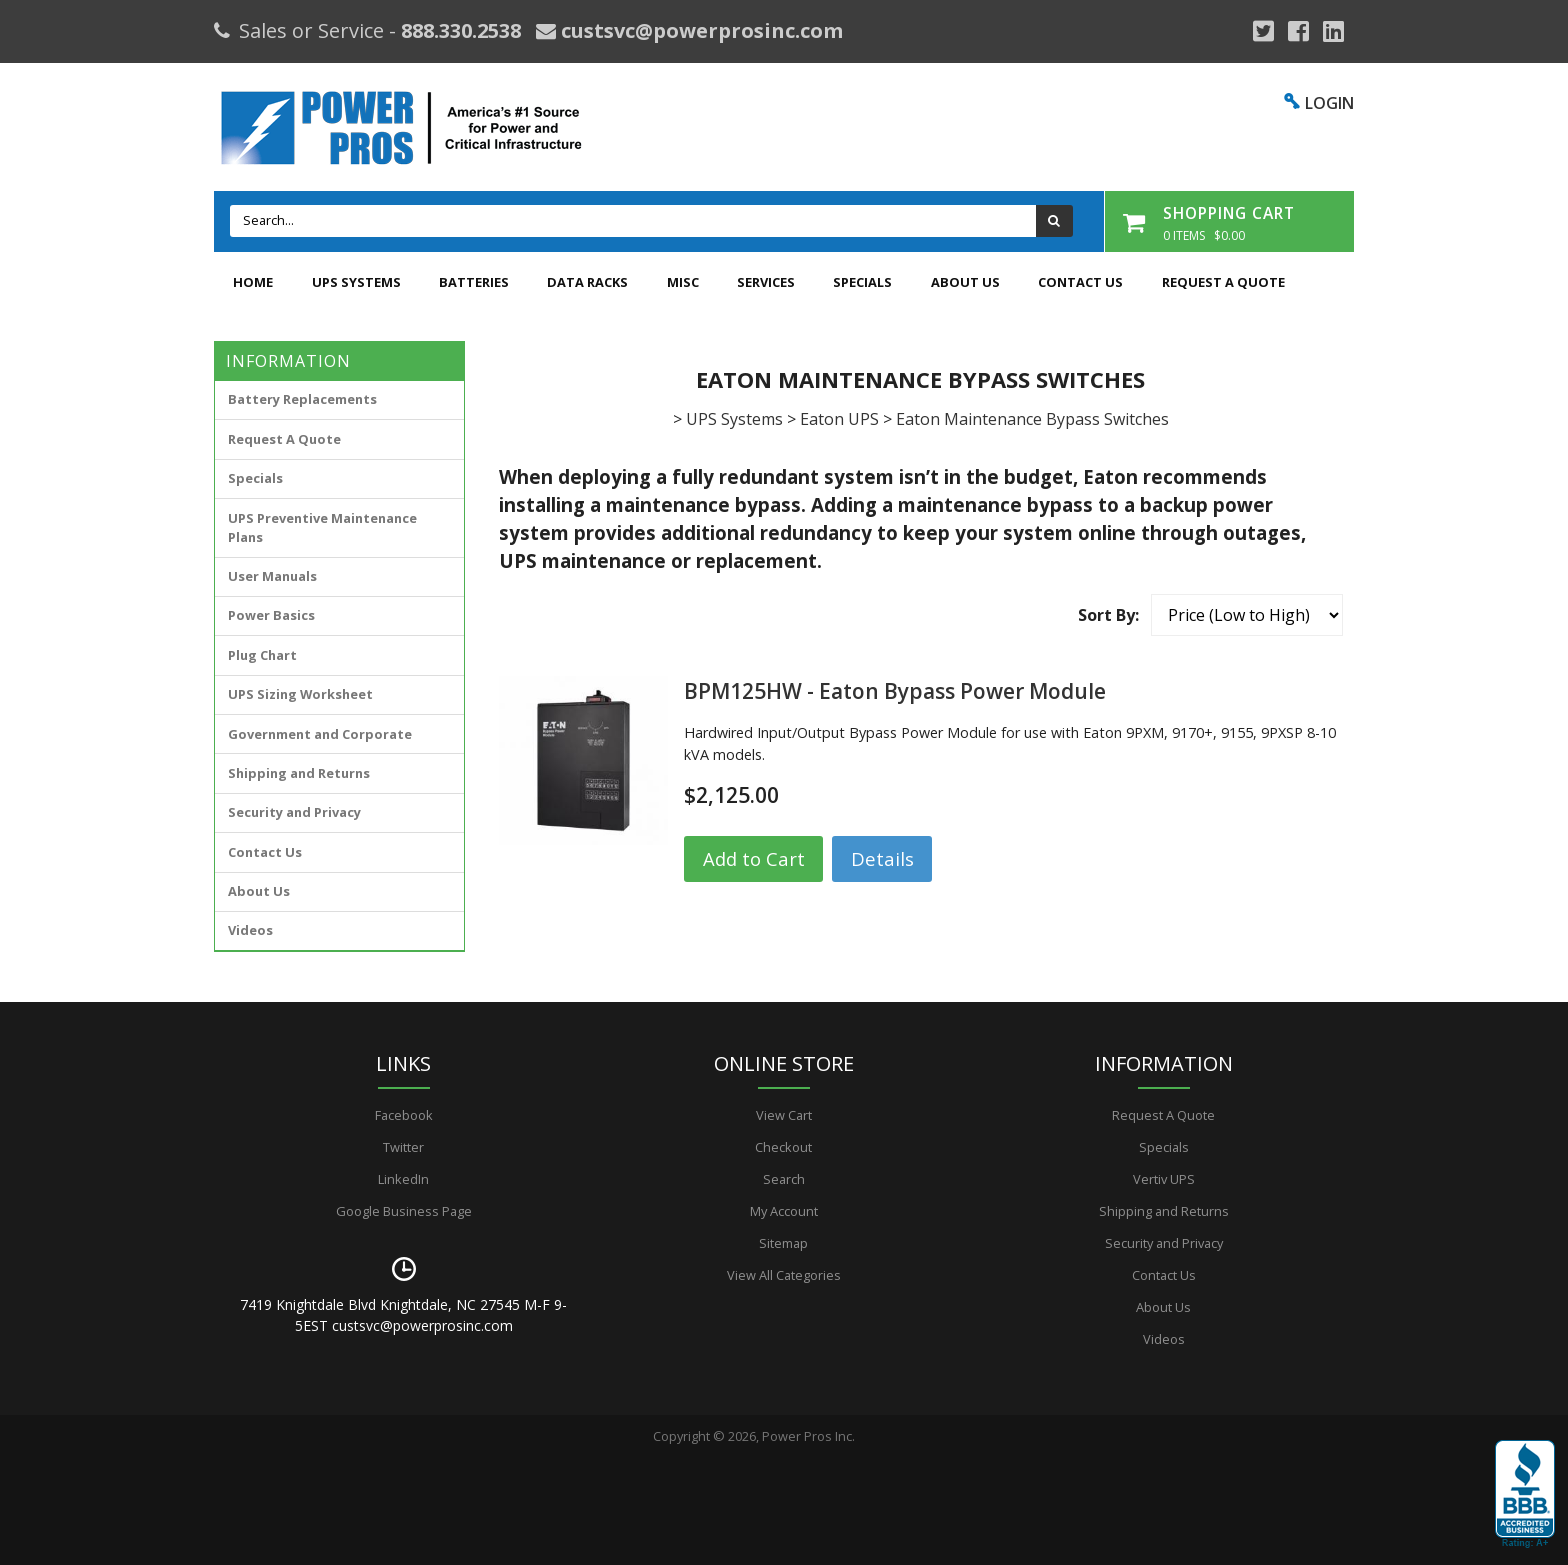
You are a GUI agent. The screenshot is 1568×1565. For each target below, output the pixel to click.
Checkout (783, 1147)
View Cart (784, 1115)
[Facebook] (1298, 31)
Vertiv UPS (1164, 1179)
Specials (862, 282)
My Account (784, 1211)
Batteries (474, 282)
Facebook (404, 1115)
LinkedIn (403, 1179)
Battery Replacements (302, 399)
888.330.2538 (461, 30)
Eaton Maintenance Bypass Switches (1032, 419)
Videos (250, 930)
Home (253, 282)
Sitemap (783, 1243)
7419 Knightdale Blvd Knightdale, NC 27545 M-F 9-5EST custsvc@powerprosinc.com (403, 1315)
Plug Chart (262, 655)
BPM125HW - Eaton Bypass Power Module (895, 691)
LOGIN (1329, 103)
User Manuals (272, 576)
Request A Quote (1223, 282)
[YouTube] (1333, 31)
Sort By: (1108, 615)
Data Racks (587, 282)
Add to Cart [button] (754, 858)
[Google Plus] (1263, 31)
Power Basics (271, 615)
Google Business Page (404, 1211)
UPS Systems (356, 282)
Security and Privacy (294, 812)
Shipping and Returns (299, 773)
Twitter (403, 1147)
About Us (965, 282)
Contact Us (1080, 282)
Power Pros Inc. (808, 1436)
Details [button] (882, 858)
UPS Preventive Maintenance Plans (322, 527)
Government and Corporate (320, 734)
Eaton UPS (839, 419)
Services (766, 282)
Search (784, 1179)
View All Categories (784, 1275)
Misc (683, 282)
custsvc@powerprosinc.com (699, 30)
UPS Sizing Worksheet (300, 694)
